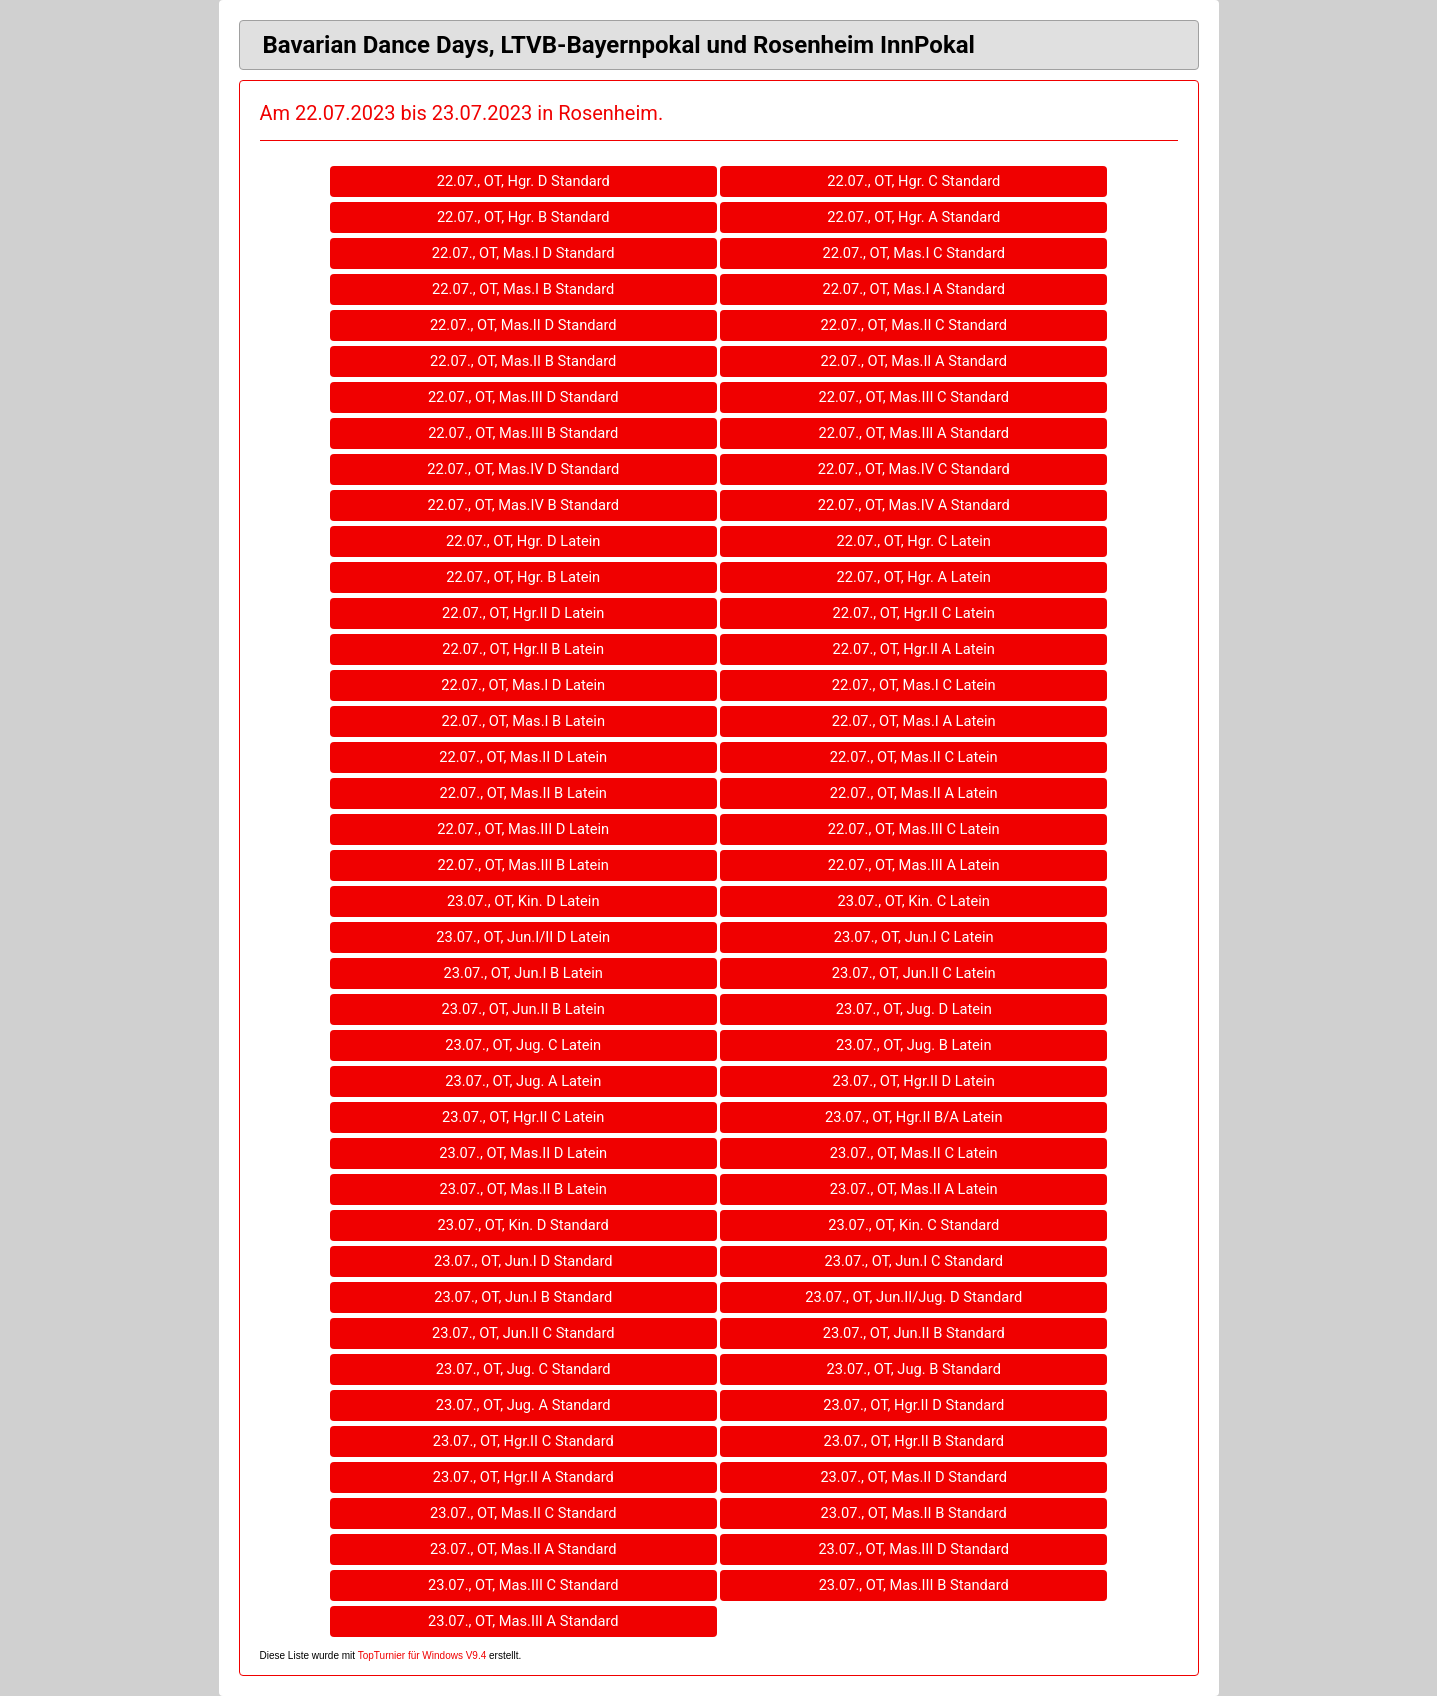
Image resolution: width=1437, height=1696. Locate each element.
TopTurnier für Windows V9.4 (422, 1655)
